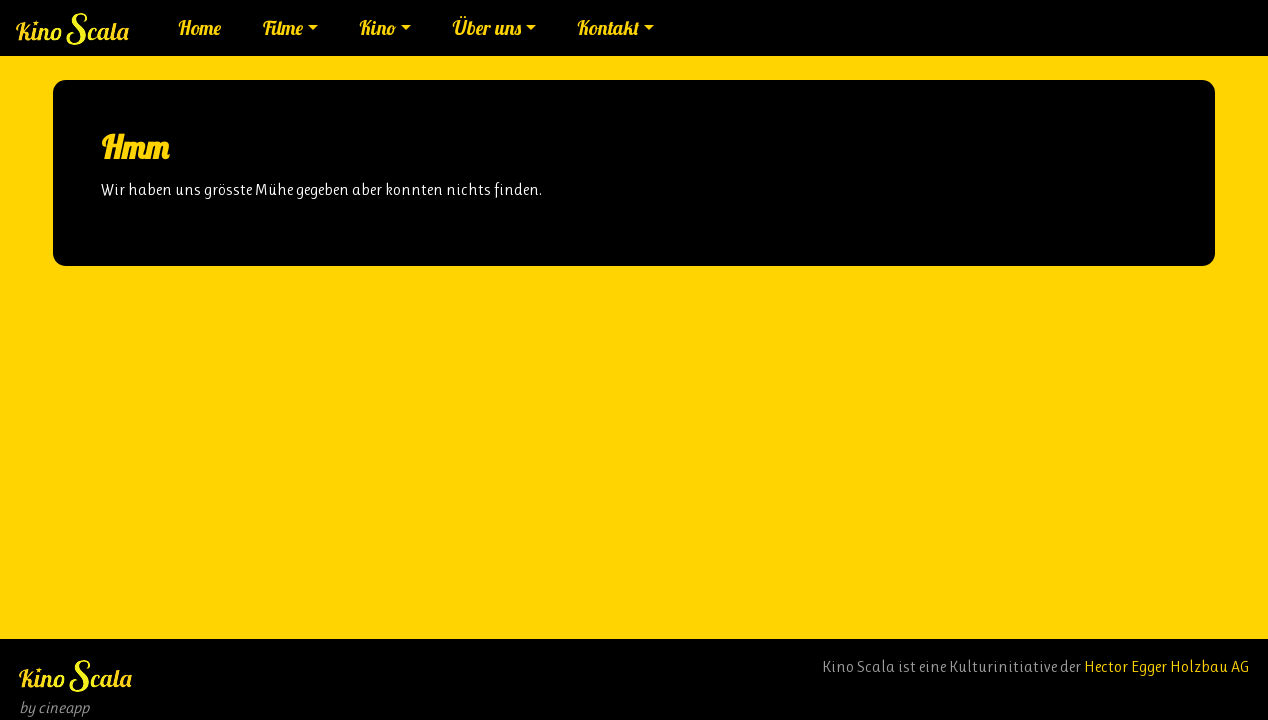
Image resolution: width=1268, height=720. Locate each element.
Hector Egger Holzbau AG (1166, 666)
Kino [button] (377, 28)
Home (199, 28)
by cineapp (54, 707)
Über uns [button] (487, 28)
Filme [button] (283, 28)
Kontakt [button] (608, 28)
